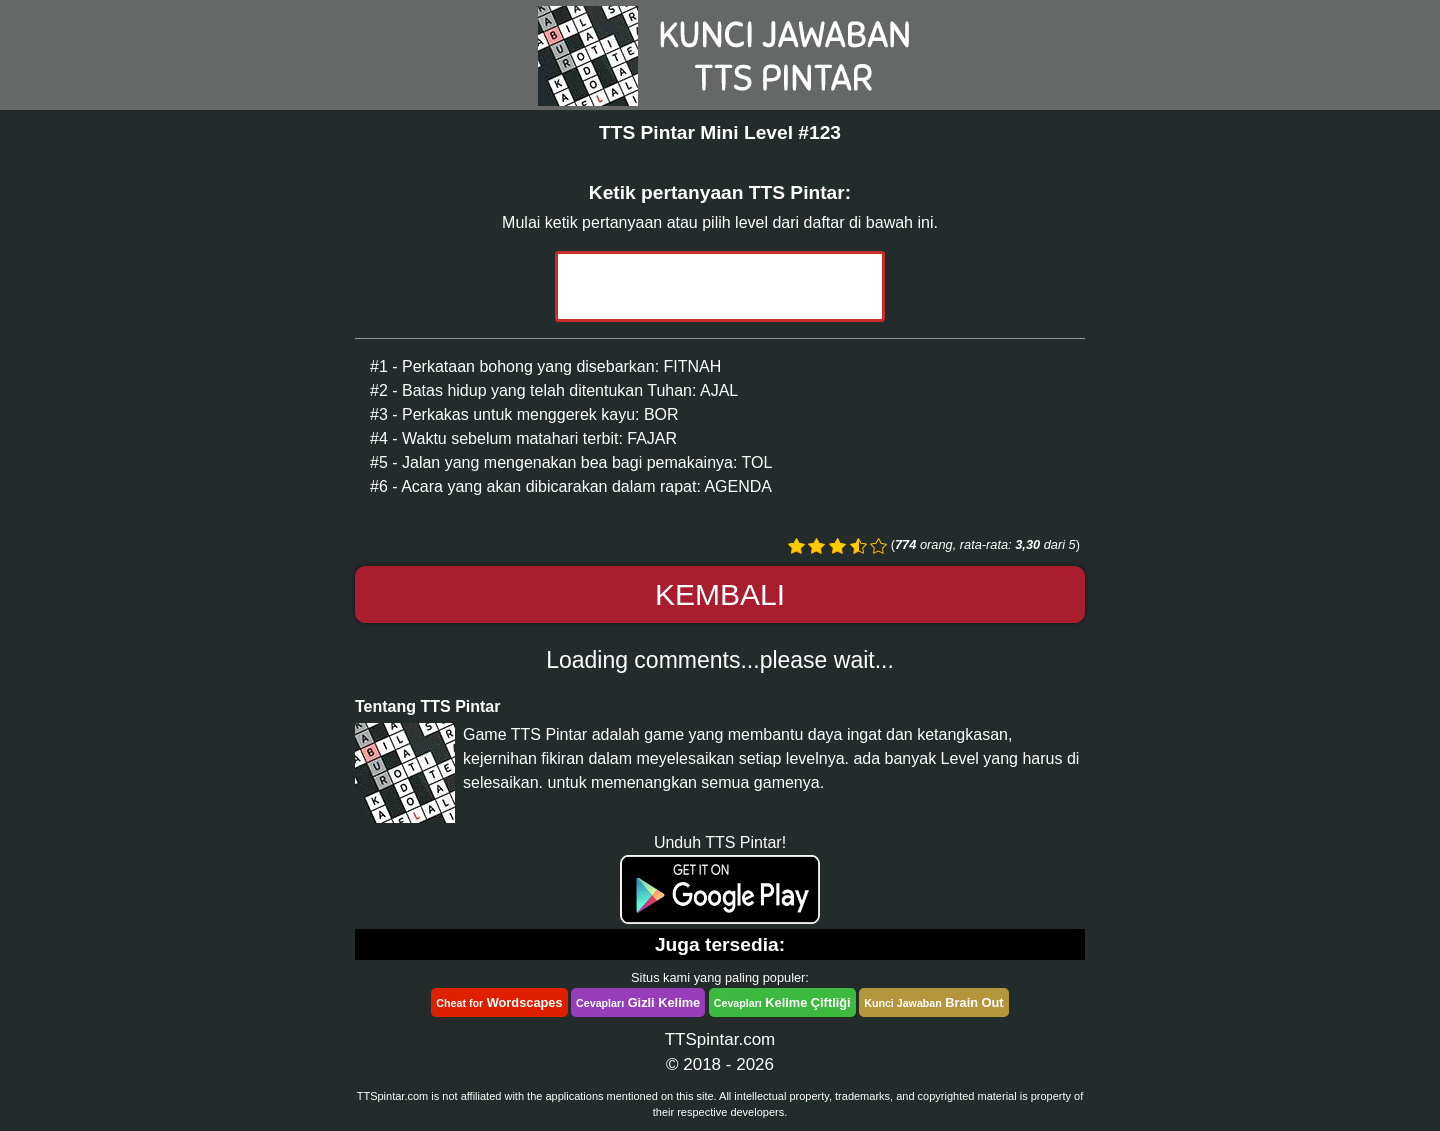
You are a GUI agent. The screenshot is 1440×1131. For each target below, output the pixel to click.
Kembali (720, 594)
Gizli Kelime (638, 1002)
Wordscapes (499, 1002)
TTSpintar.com (720, 1039)
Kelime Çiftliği (782, 1002)
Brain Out (933, 1002)
